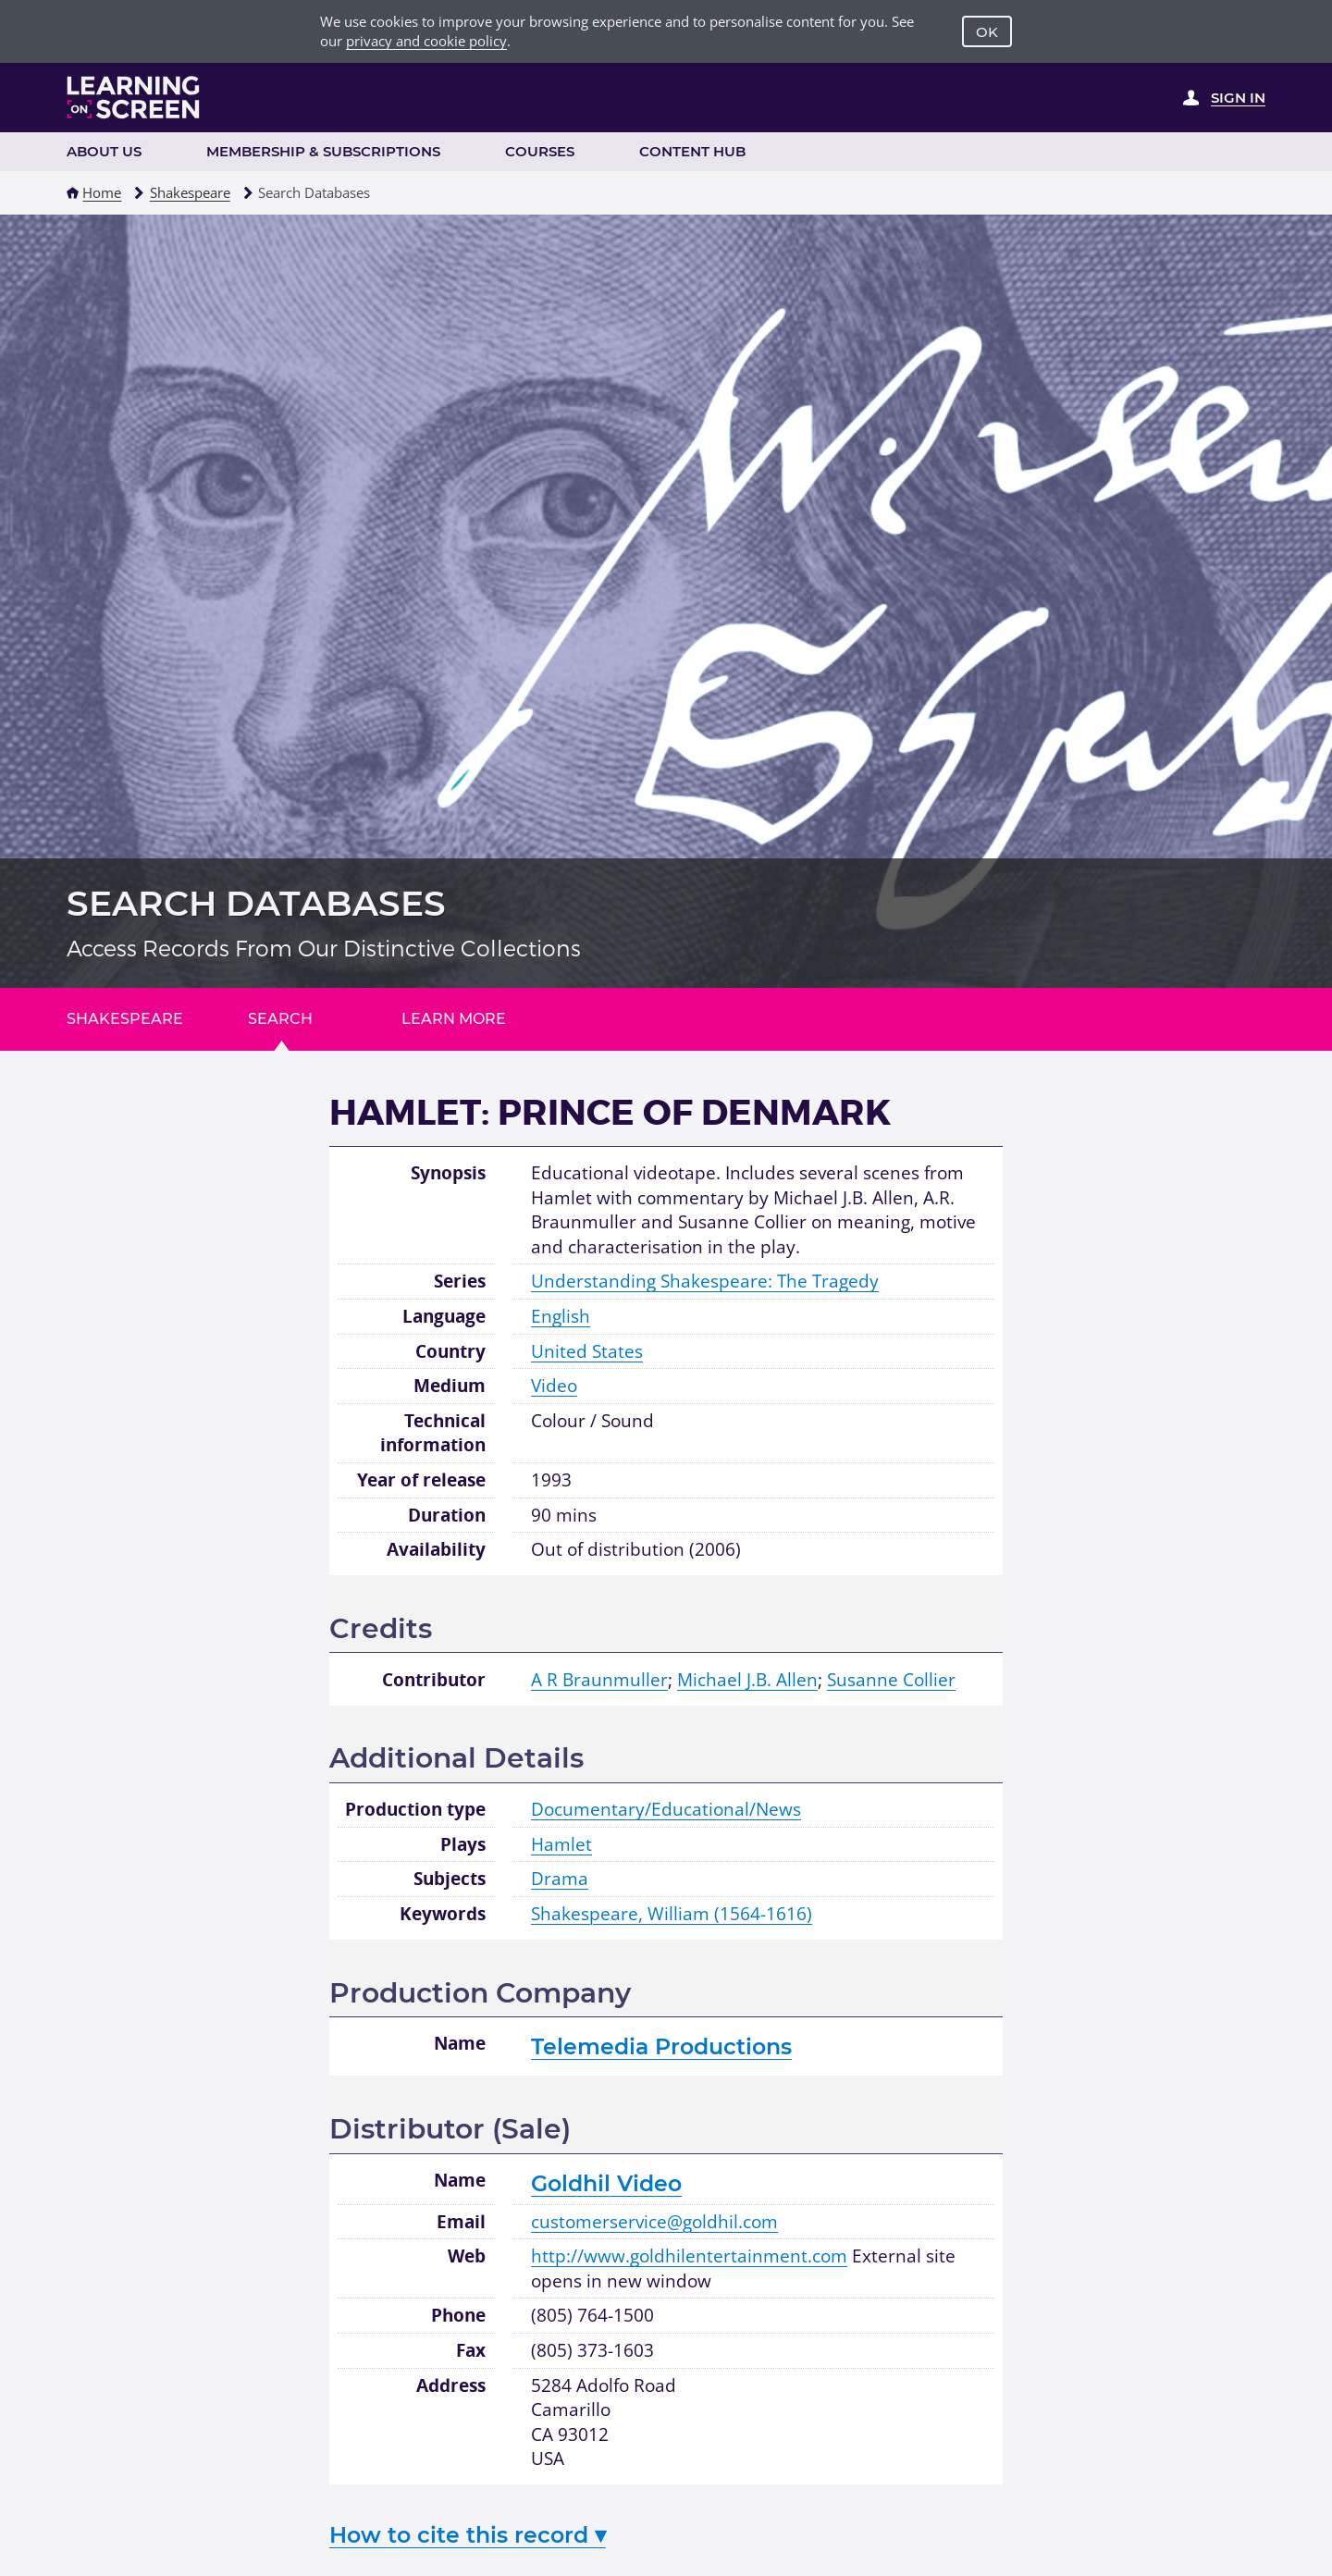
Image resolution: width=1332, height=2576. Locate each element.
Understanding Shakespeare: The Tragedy (705, 1281)
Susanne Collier (891, 1680)
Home (101, 192)
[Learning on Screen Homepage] (134, 97)
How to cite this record (467, 2534)
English (560, 1316)
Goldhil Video (606, 2183)
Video (554, 1386)
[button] (73, 193)
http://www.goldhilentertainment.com (689, 2256)
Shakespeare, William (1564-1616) (671, 1914)
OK (987, 32)
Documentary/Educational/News (666, 1809)
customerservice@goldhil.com (654, 2222)
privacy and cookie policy (426, 40)
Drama (559, 1879)
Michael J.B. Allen (747, 1680)
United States (587, 1351)
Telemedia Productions (661, 2046)
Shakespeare (190, 192)
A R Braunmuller (599, 1680)
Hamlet (561, 1844)
